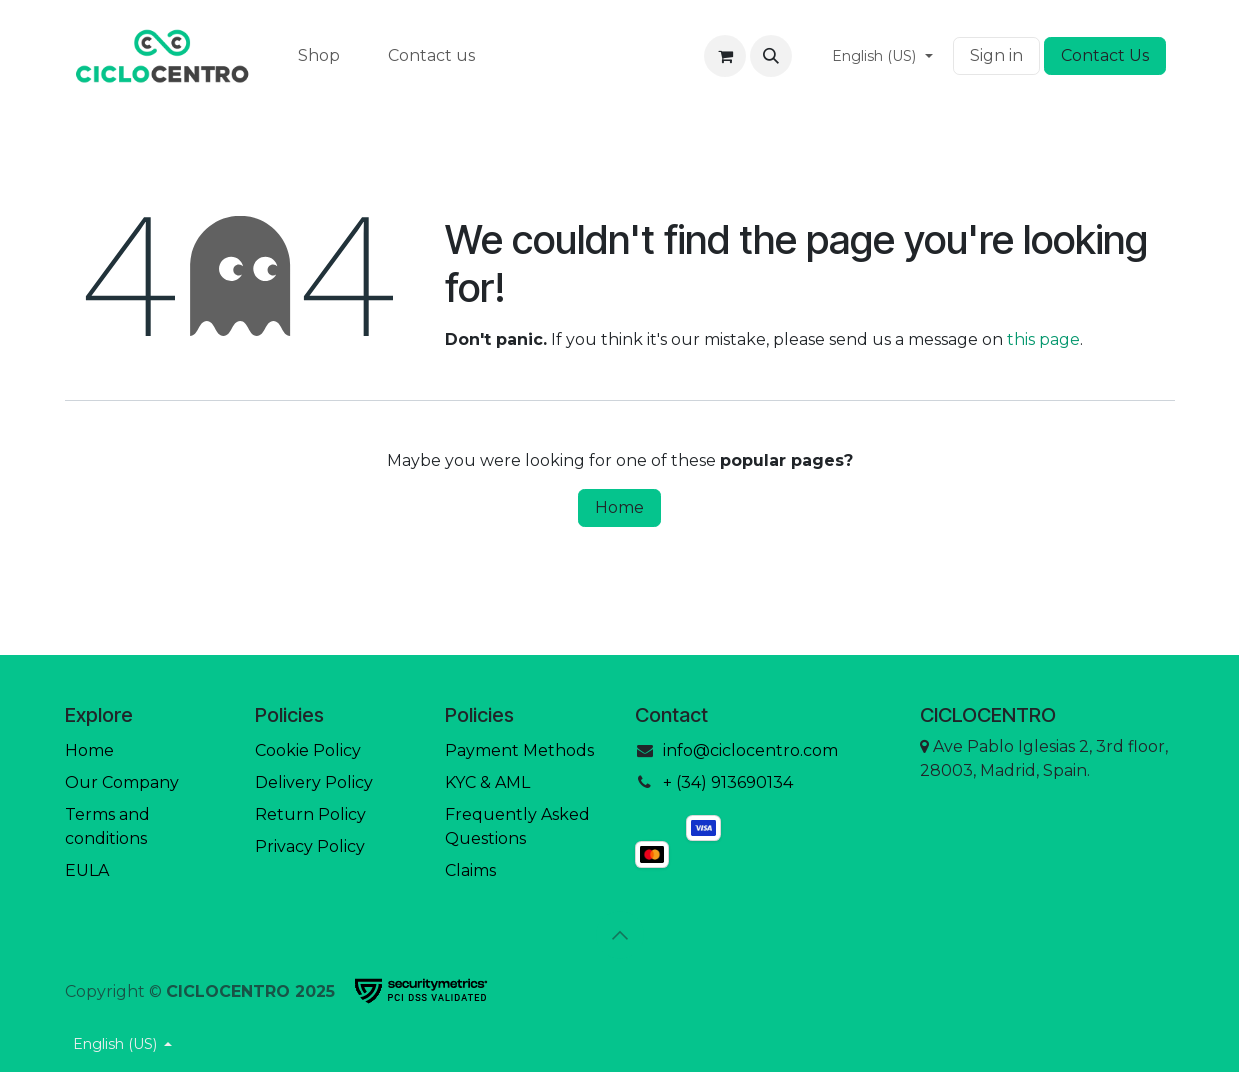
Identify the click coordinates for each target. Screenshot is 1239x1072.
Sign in (996, 55)
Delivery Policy (314, 782)
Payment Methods (519, 750)
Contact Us (1105, 55)
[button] (771, 56)
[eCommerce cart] (725, 56)
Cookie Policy (308, 750)
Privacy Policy (310, 846)
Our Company (122, 782)
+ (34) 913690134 (728, 782)
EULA (87, 870)
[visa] (704, 828)
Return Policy (310, 814)
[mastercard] (704, 854)
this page (1043, 339)
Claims (470, 870)
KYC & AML (487, 782)
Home (619, 507)
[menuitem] (319, 56)
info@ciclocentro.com (750, 750)
